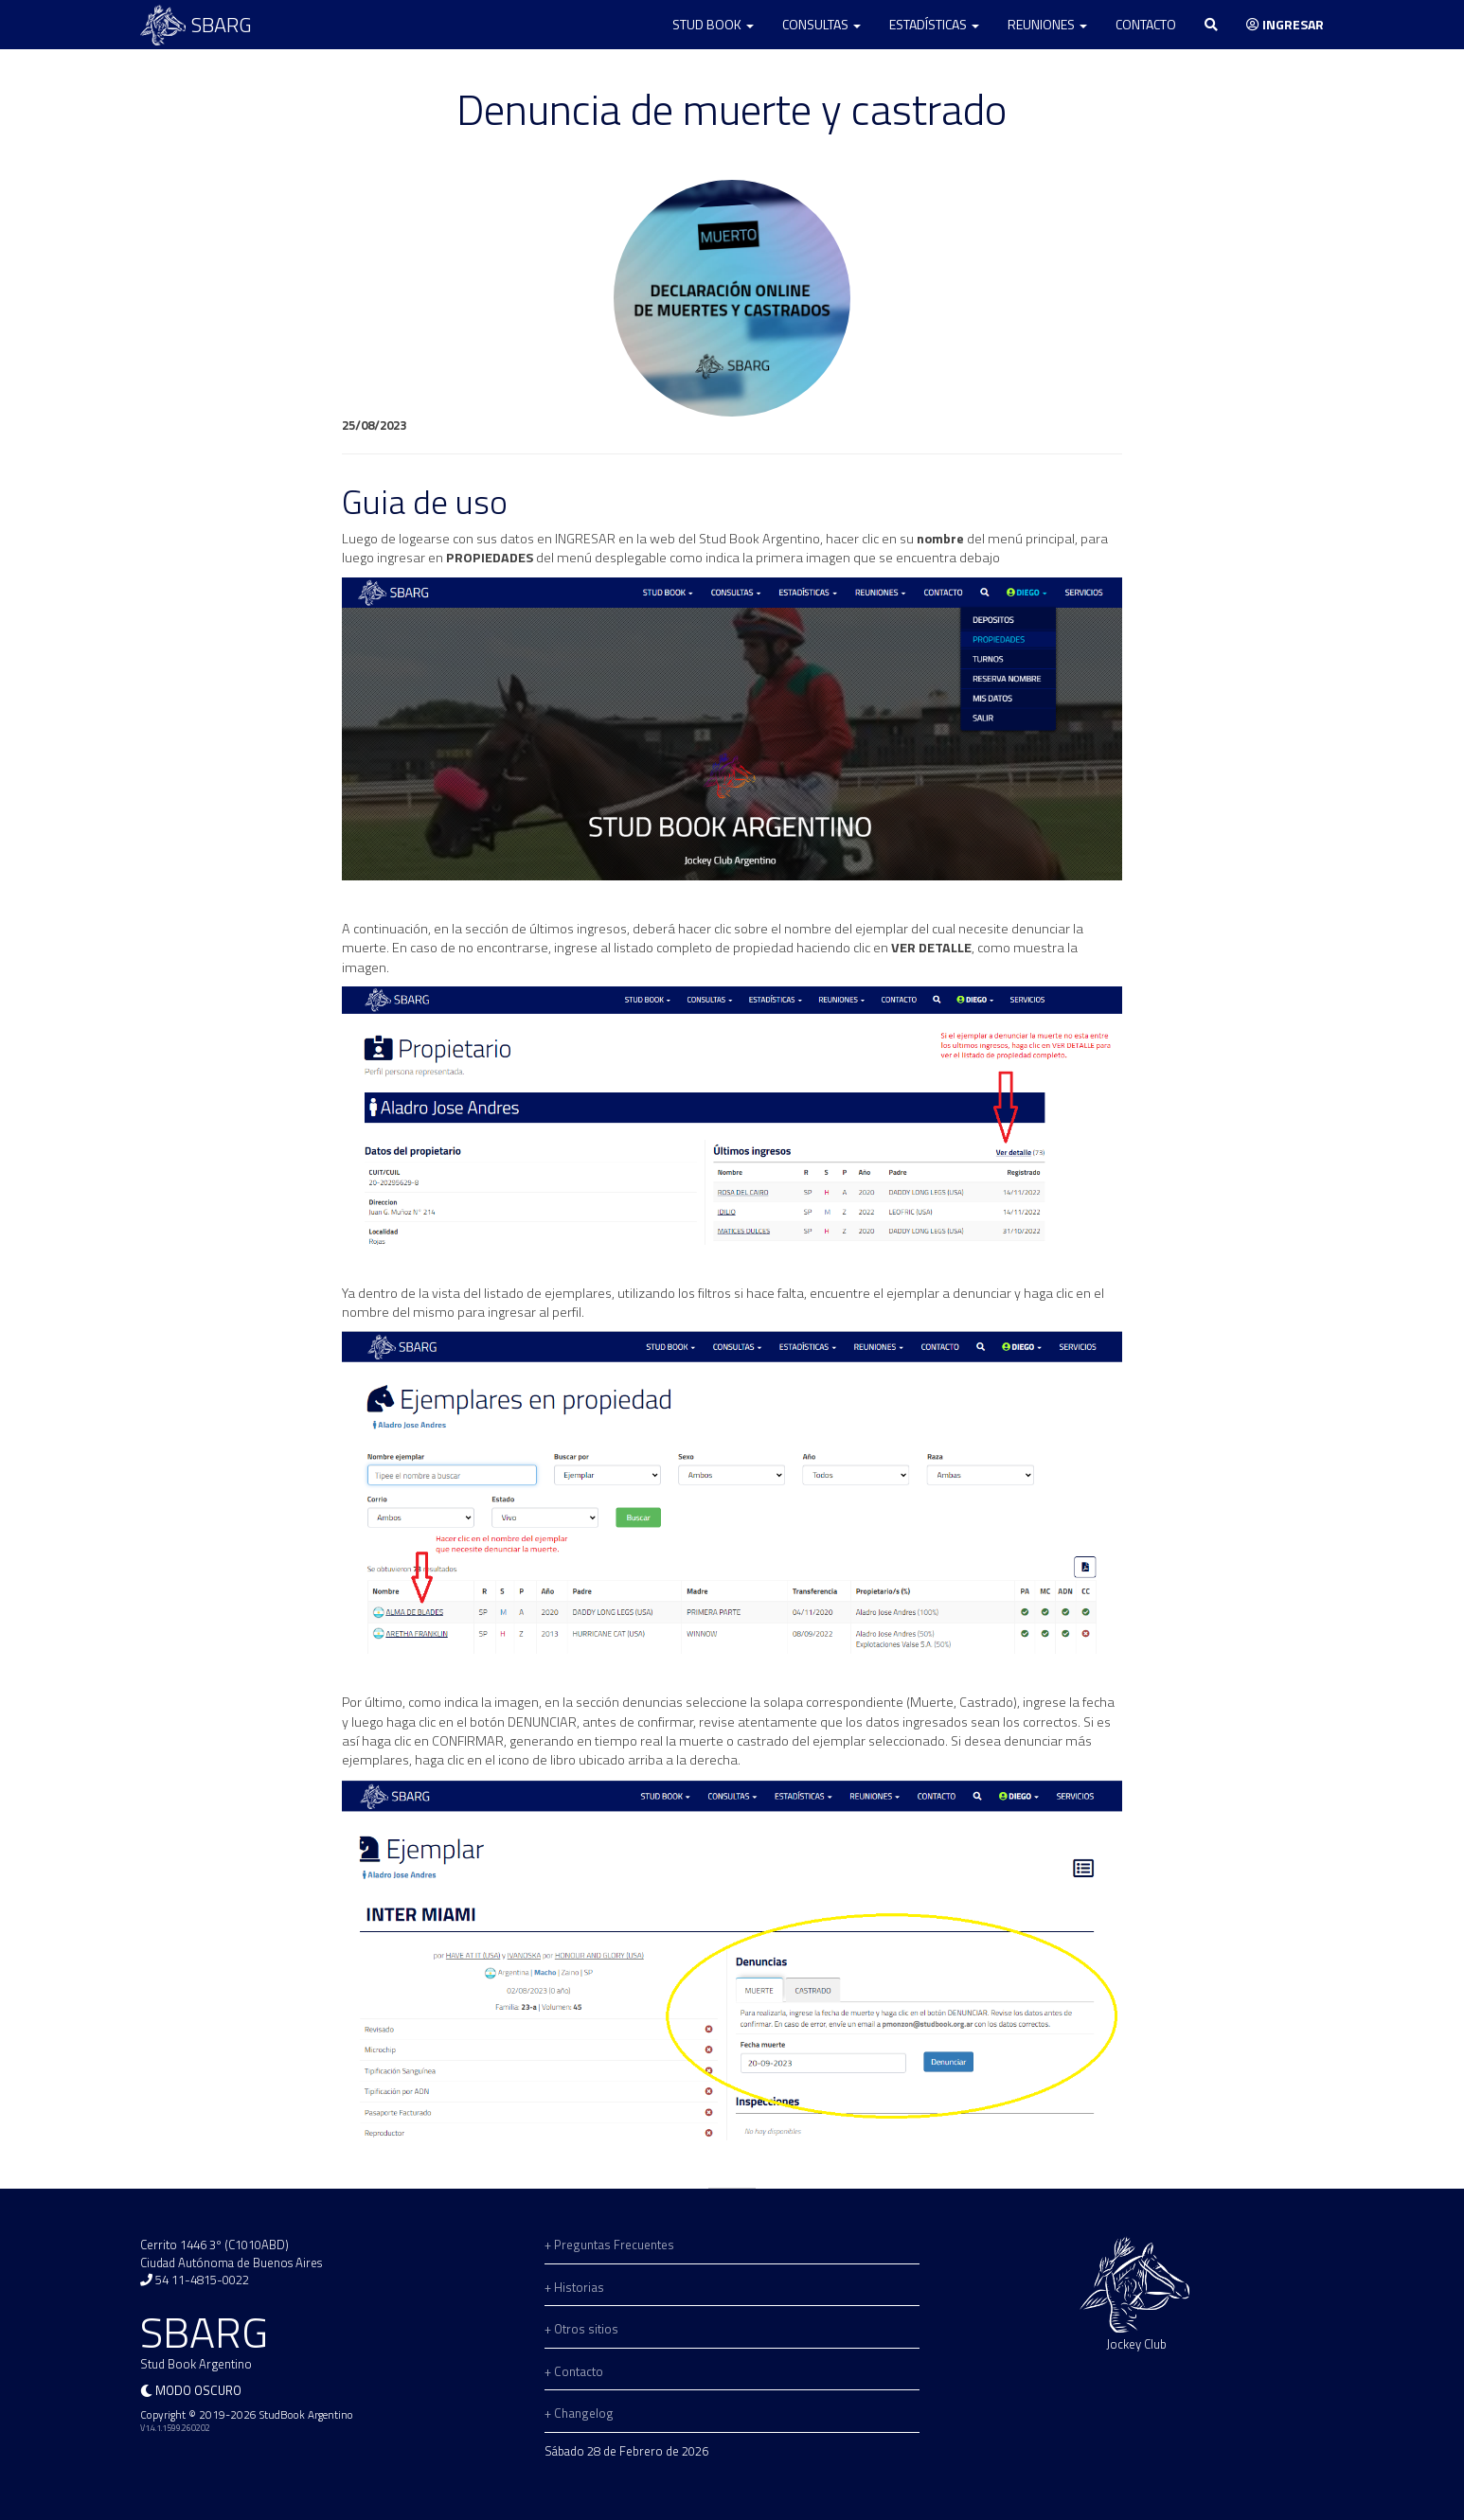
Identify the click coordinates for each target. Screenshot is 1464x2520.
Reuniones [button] (1047, 24)
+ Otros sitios (581, 2328)
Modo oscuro (198, 2390)
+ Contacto (574, 2371)
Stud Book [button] (713, 24)
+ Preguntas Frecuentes (609, 2244)
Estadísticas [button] (934, 24)
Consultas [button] (821, 24)
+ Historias (574, 2287)
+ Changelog (579, 2413)
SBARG (196, 25)
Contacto (1146, 24)
